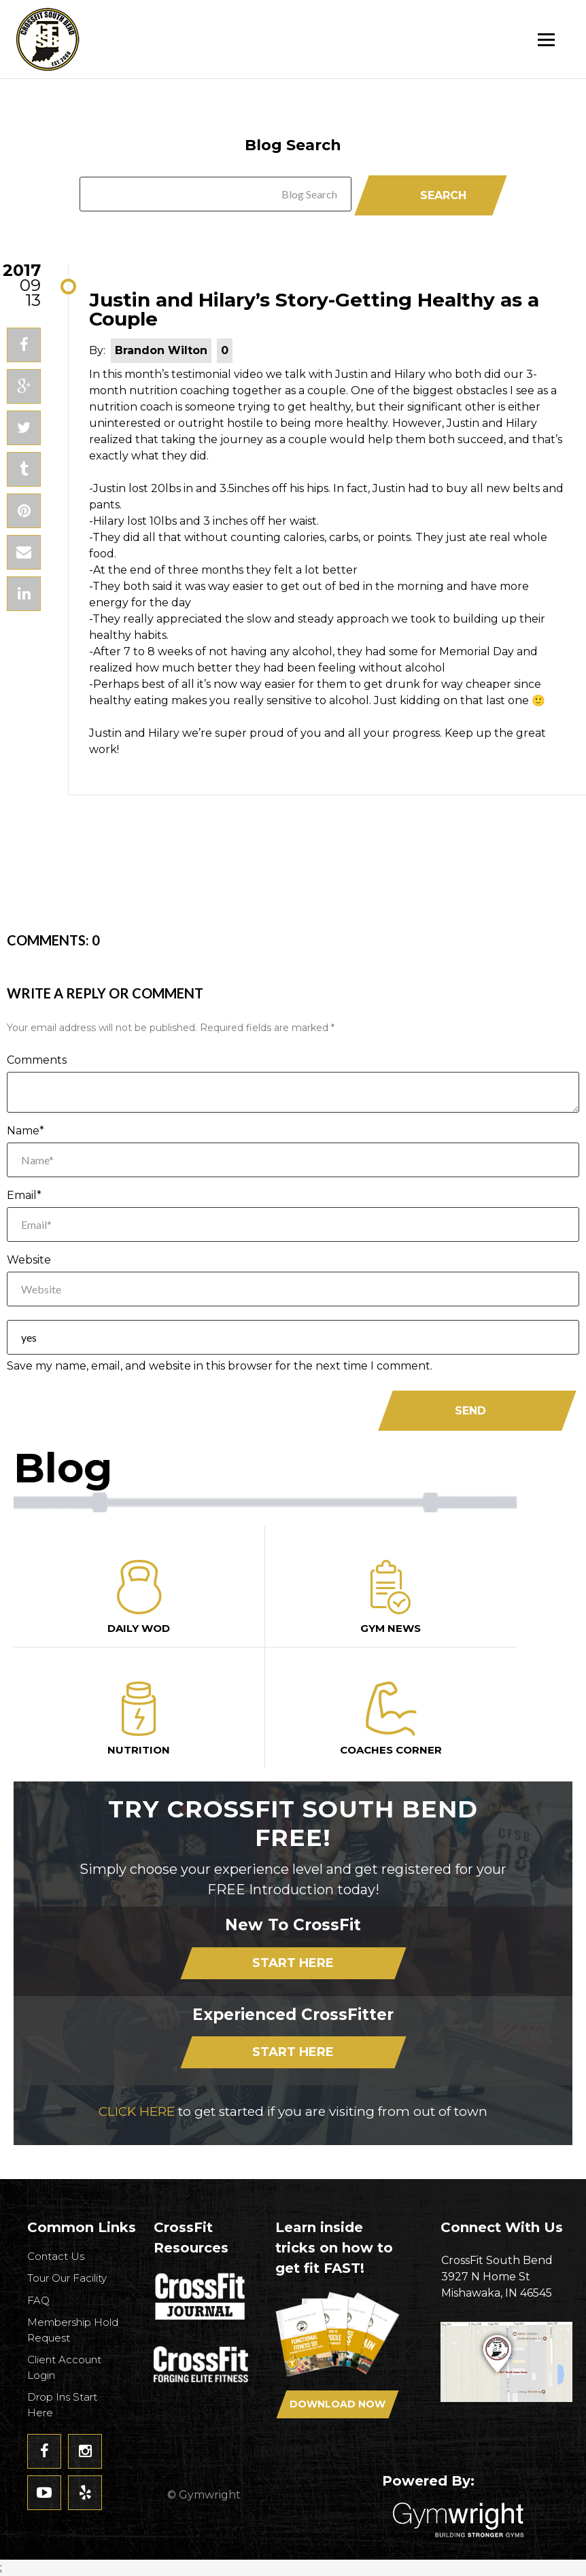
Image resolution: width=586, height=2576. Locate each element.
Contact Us (55, 2256)
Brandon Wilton (161, 350)
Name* (25, 1130)
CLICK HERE (137, 2111)
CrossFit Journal (201, 2302)
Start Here (293, 1962)
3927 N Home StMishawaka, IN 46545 (506, 2275)
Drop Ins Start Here (62, 2404)
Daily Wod (139, 1597)
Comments (37, 1060)
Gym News (391, 1597)
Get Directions (506, 2377)
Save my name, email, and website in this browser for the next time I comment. (219, 1365)
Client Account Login (64, 2367)
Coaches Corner (391, 1719)
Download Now (337, 2404)
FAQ (38, 2300)
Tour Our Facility (67, 2278)
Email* (24, 1195)
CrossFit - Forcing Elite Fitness (201, 2365)
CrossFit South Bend (99, 39)
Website (29, 1259)
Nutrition (139, 1719)
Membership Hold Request (72, 2330)
